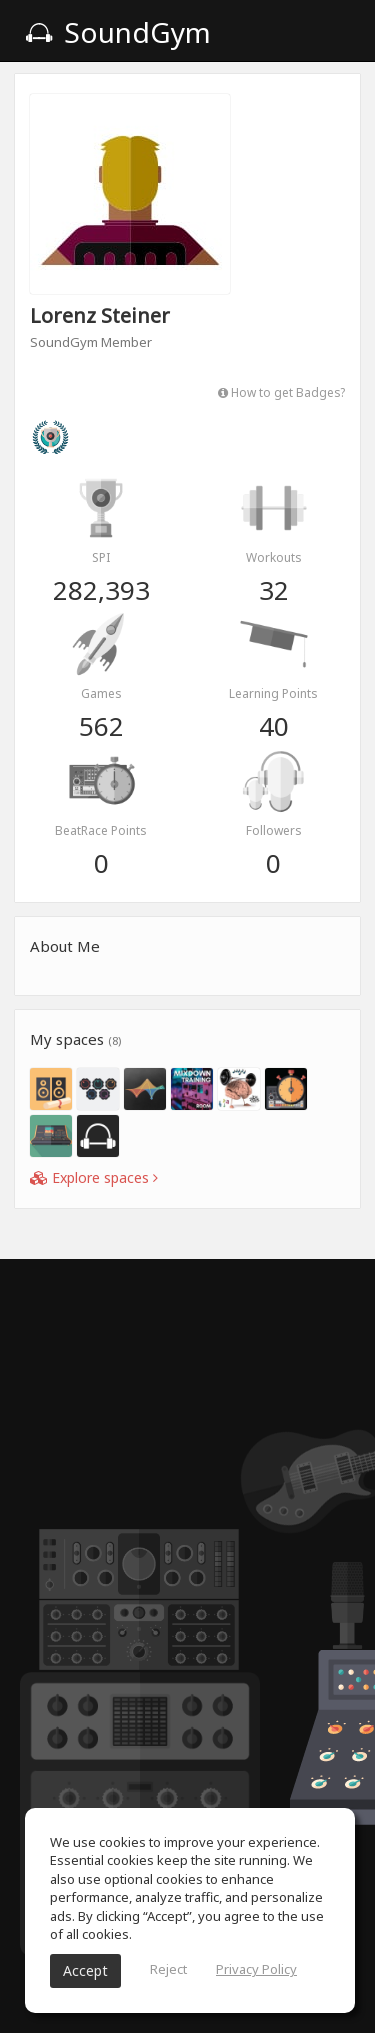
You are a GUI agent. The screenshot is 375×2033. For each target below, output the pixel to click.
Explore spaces (94, 1177)
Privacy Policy (256, 1969)
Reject (168, 1969)
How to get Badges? (281, 392)
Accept (85, 1970)
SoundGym (118, 32)
